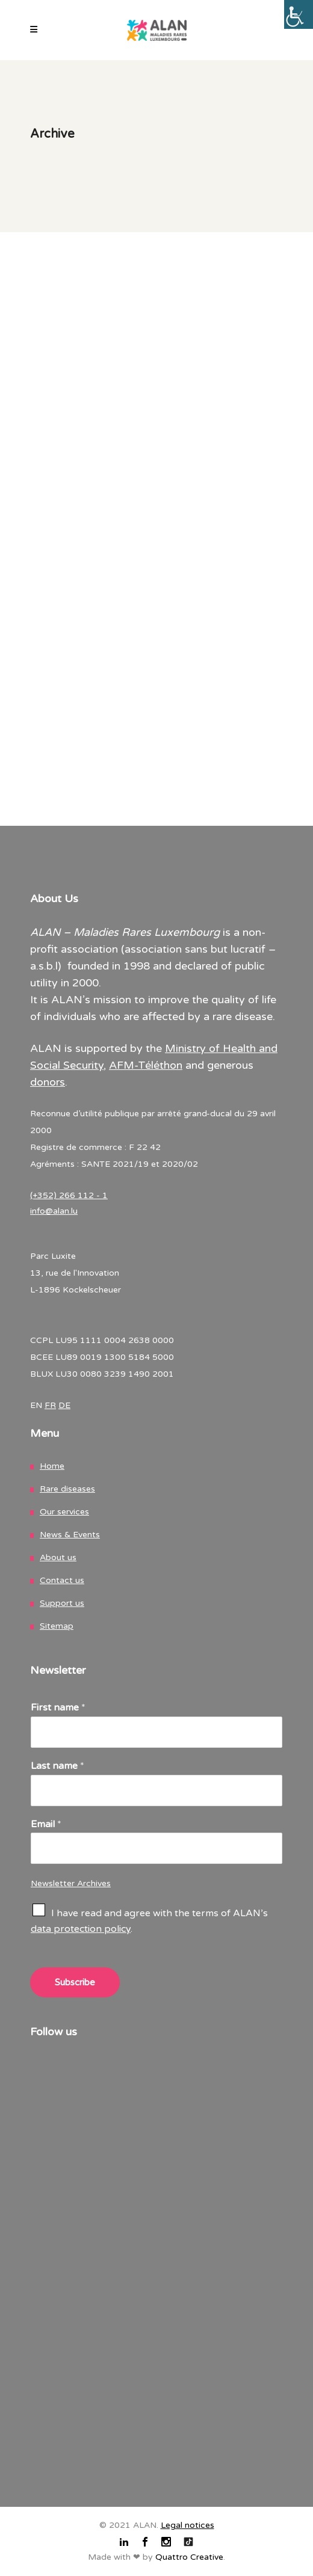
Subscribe (75, 1982)
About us (58, 1557)
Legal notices (187, 2525)
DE (64, 1405)
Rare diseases (67, 1489)
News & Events (70, 1534)
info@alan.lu (54, 1211)
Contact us (62, 1580)
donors (47, 1082)
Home (52, 1466)
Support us (62, 1603)
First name (58, 1707)
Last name (57, 1766)
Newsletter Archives (71, 1883)
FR (50, 1405)
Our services (64, 1512)
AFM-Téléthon (145, 1065)
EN (36, 1405)
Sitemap (56, 1626)
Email (46, 1824)
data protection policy (81, 1929)
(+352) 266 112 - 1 (69, 1195)
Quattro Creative (189, 2557)
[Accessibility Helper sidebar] (298, 14)
